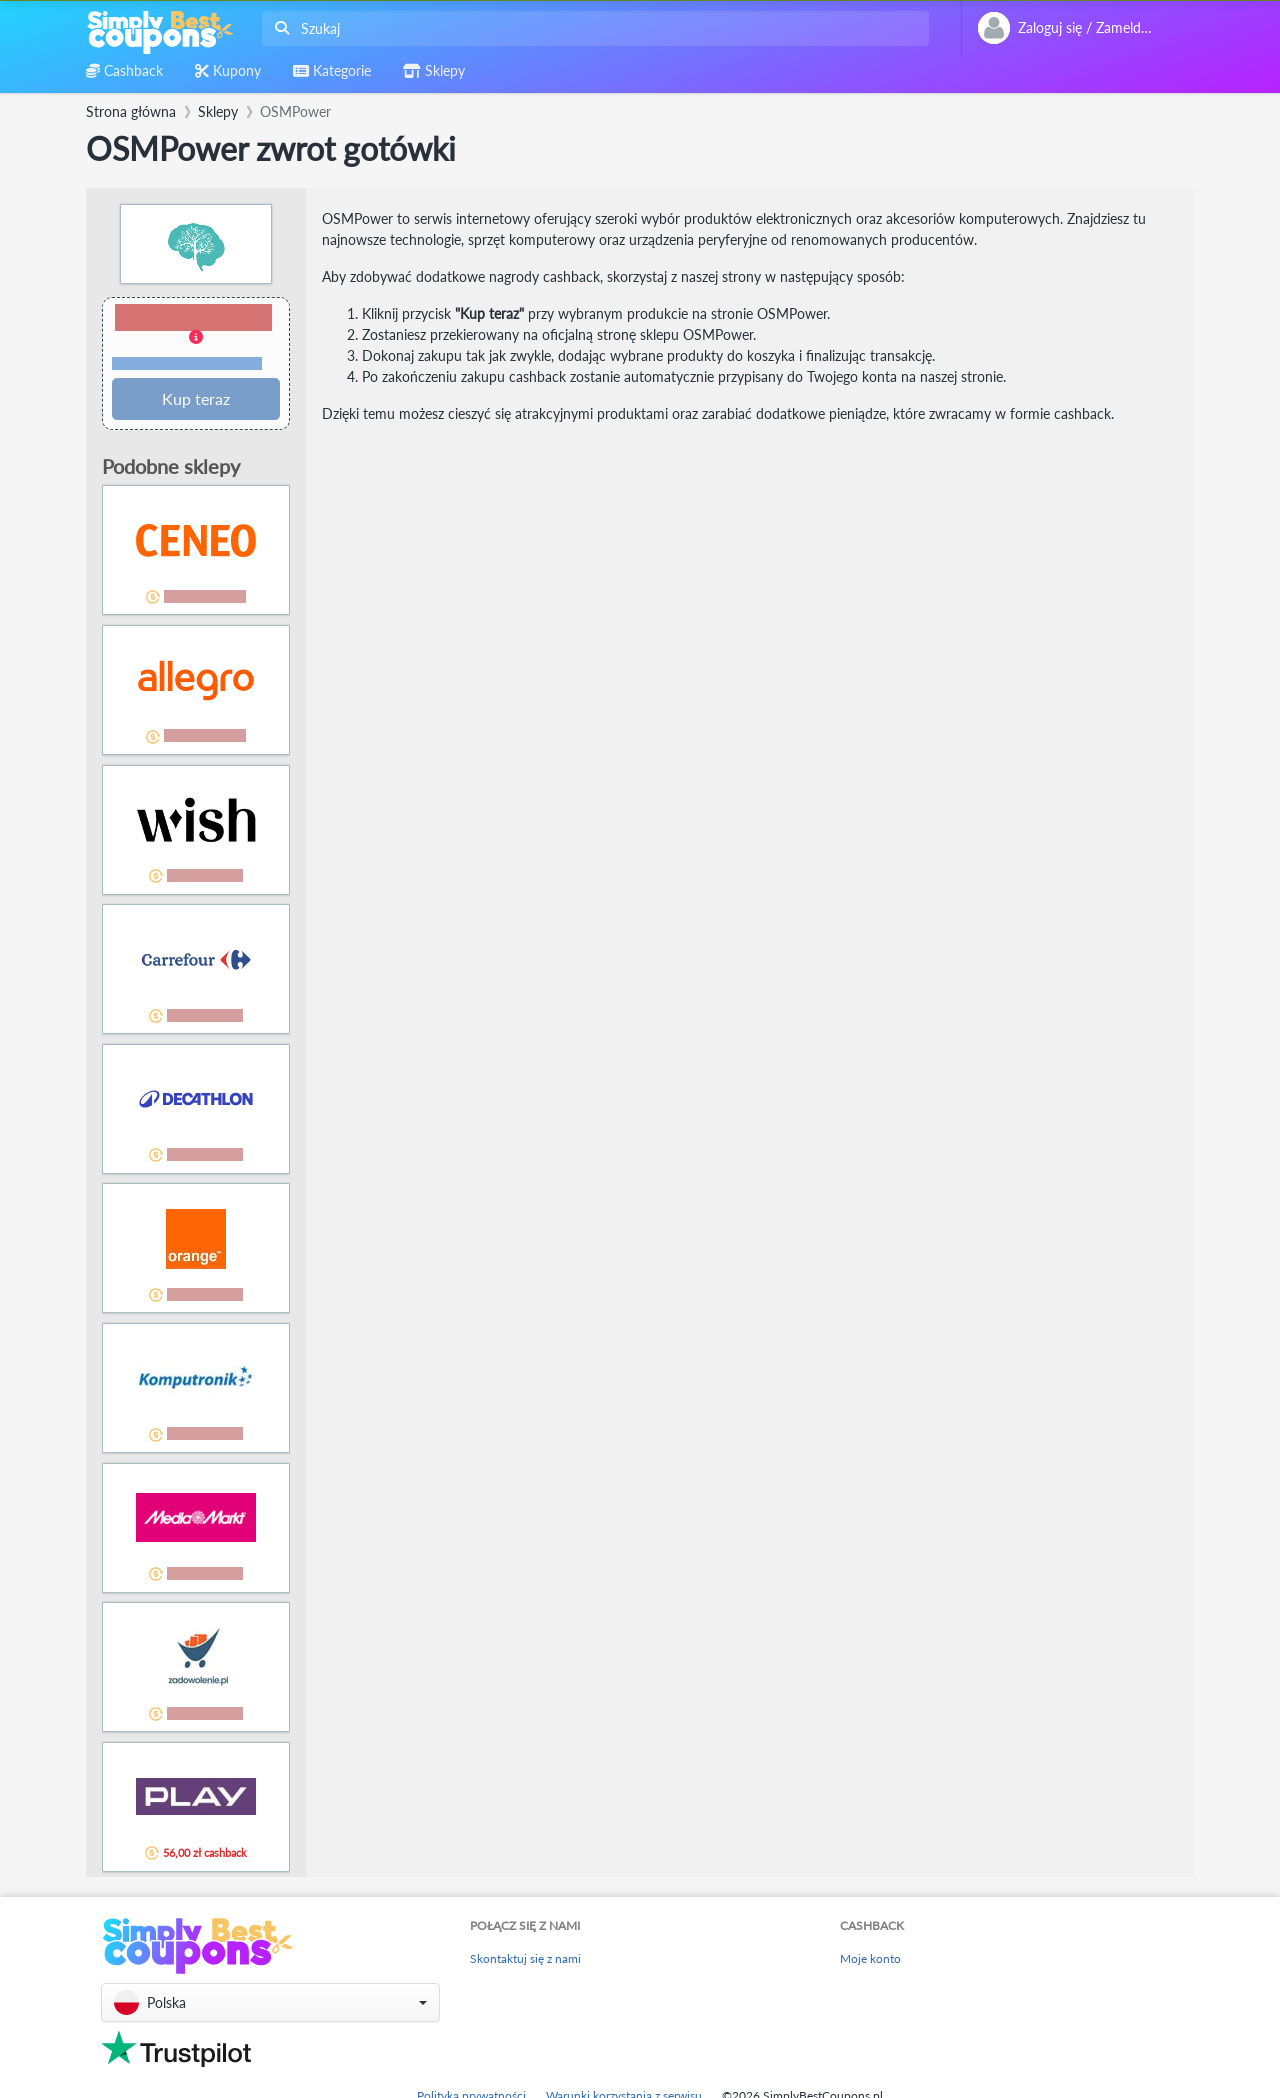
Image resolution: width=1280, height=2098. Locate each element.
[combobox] (591, 28)
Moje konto (870, 1958)
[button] (196, 338)
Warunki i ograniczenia (187, 363)
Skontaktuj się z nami (525, 1958)
